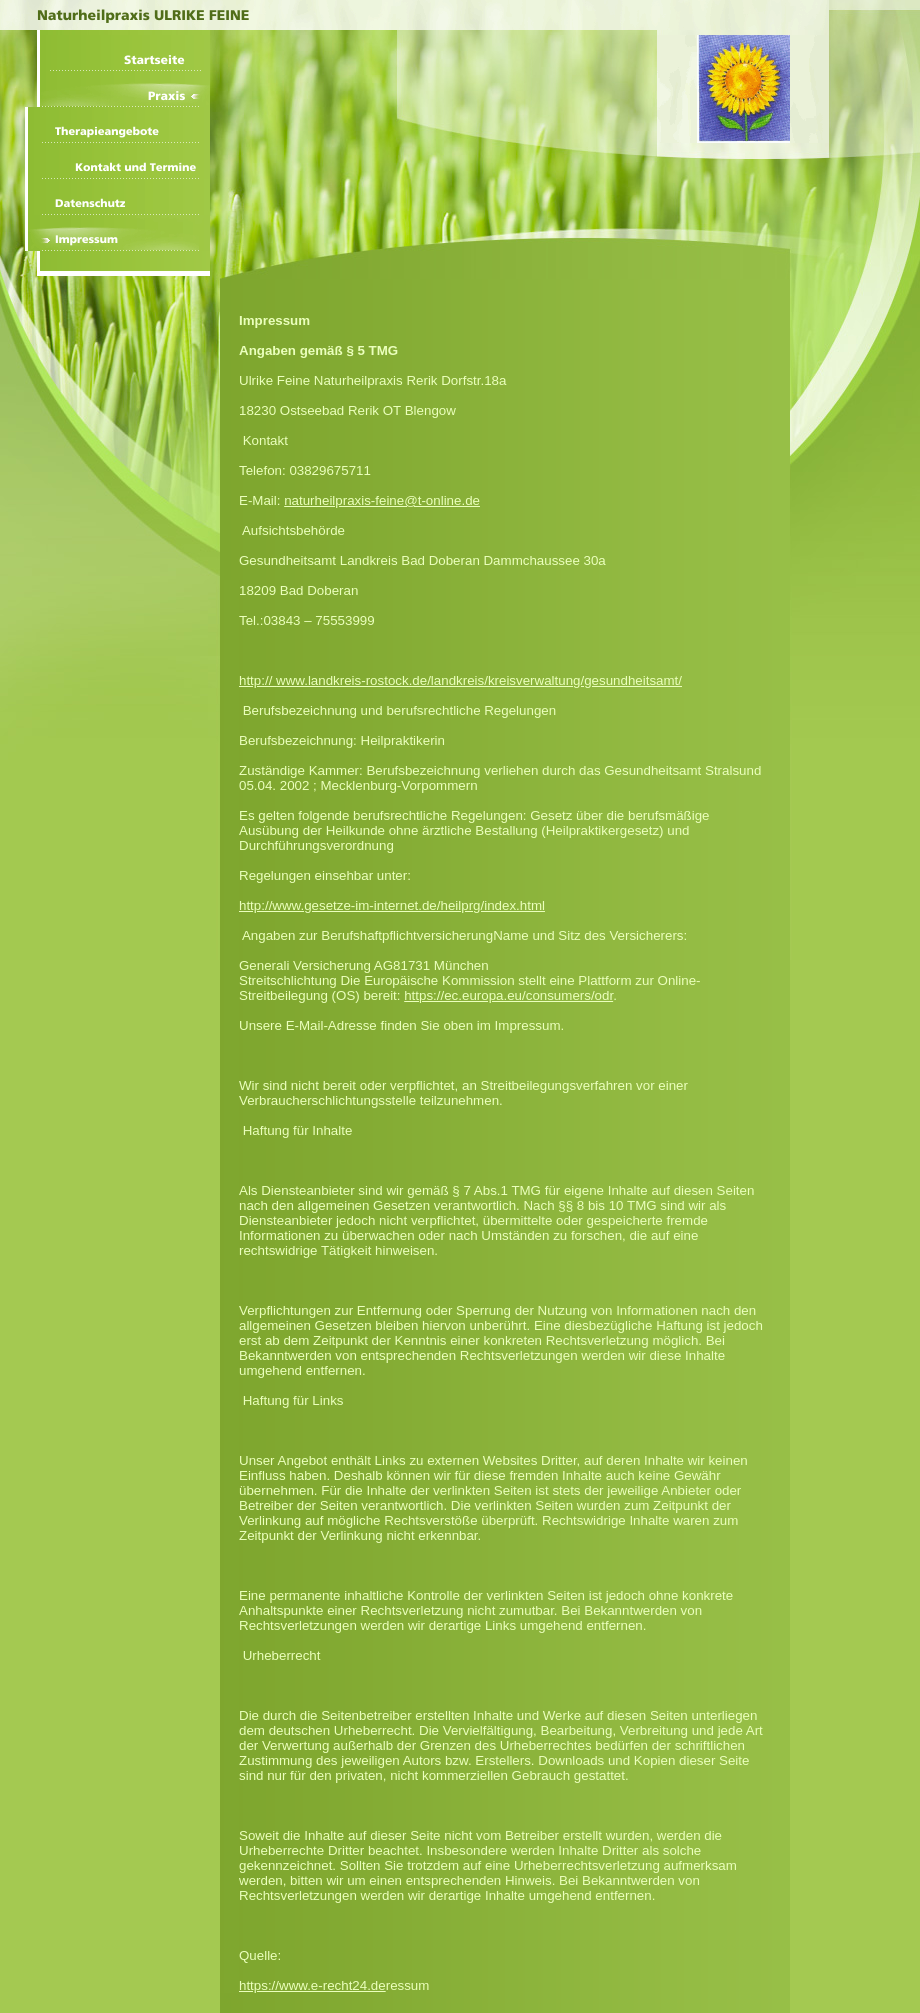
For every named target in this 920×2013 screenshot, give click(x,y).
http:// (257, 680)
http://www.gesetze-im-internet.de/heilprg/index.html (392, 905)
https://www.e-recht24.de (312, 1985)
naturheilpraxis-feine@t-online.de (382, 500)
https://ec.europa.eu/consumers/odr (508, 995)
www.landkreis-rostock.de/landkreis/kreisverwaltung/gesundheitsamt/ (479, 680)
